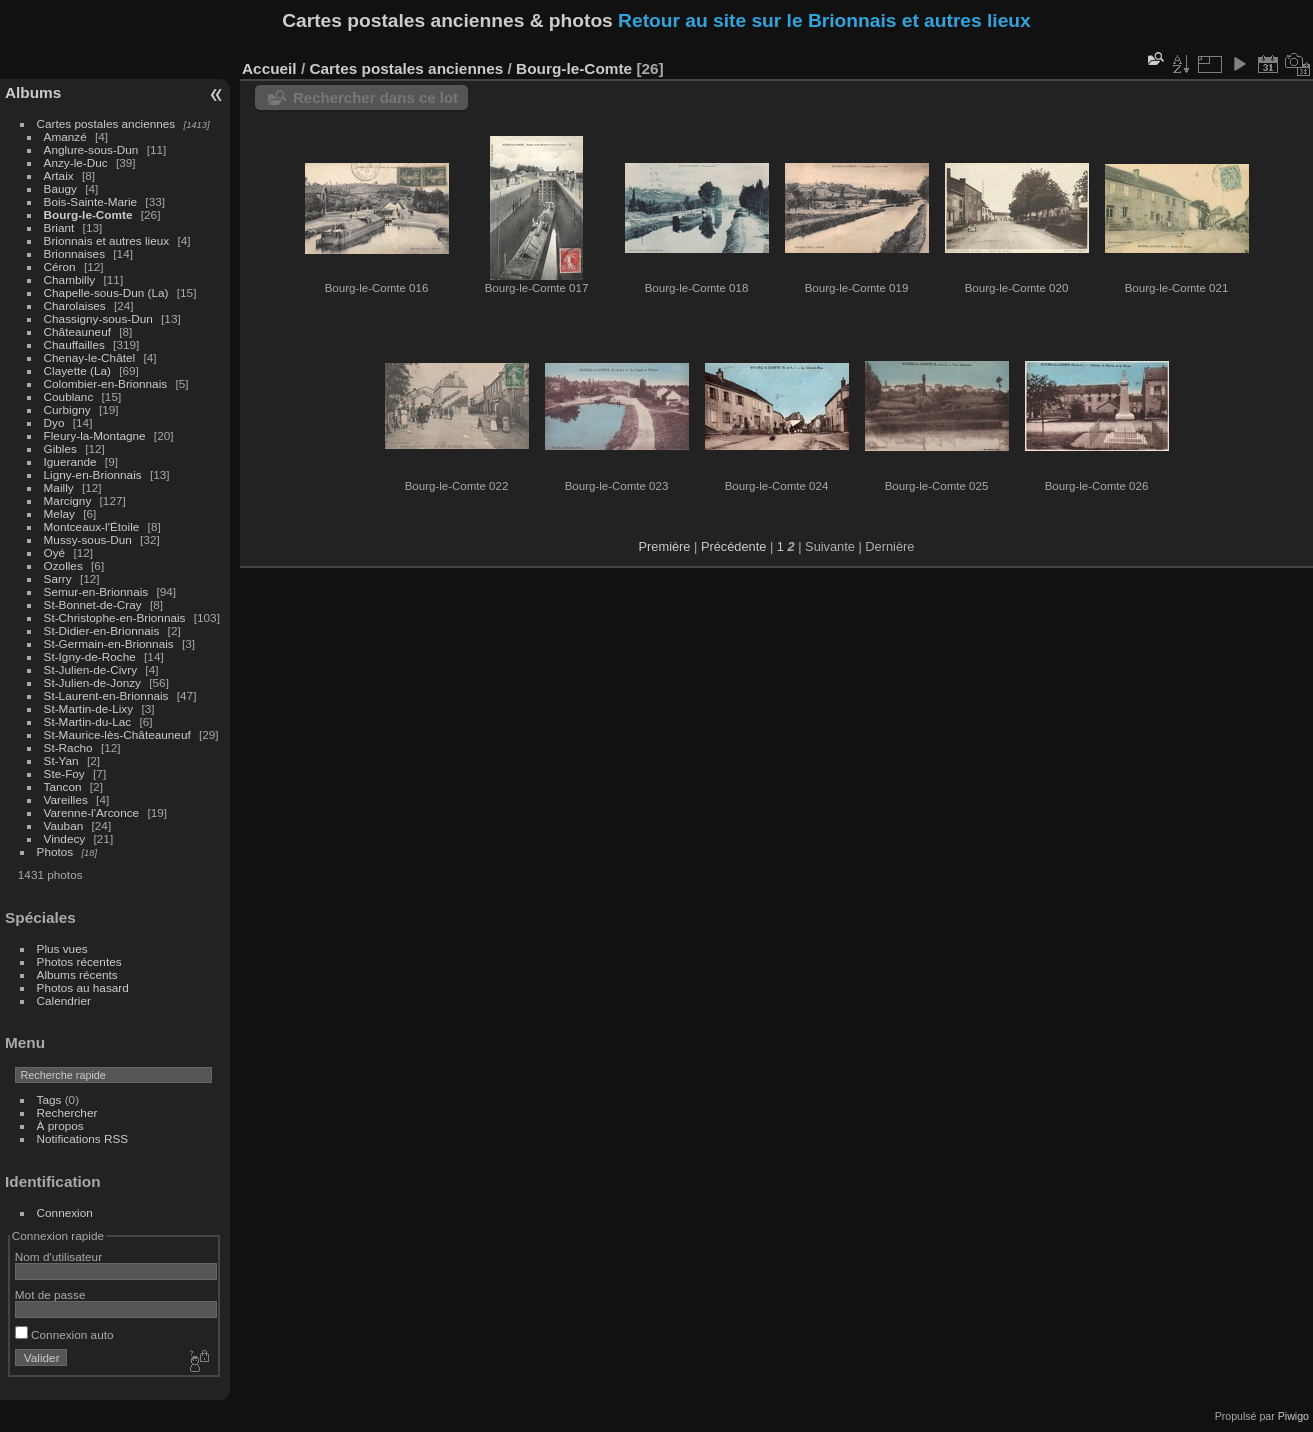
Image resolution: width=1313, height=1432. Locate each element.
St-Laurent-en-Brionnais (106, 695)
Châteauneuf (77, 331)
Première (665, 546)
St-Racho (68, 747)
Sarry (58, 578)
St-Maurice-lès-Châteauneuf (117, 734)
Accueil (269, 68)
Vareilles (66, 799)
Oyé (55, 552)
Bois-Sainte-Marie (91, 201)
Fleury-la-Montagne (95, 435)
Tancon (63, 786)
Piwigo (1293, 1416)
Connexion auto (64, 1334)
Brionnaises (74, 253)
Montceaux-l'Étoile (92, 526)
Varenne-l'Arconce (92, 812)
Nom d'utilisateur (58, 1256)
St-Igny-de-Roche (90, 656)
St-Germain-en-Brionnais (109, 643)
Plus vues (62, 948)
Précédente (733, 546)
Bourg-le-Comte (88, 214)
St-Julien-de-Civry (91, 669)
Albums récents (77, 974)
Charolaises (75, 305)
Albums (33, 92)
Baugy (60, 188)
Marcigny (68, 500)
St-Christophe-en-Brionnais (115, 617)
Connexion (65, 1212)
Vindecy (65, 838)
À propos (60, 1125)
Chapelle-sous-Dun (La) (106, 292)
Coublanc (69, 396)
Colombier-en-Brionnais (106, 383)
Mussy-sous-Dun (88, 539)
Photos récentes (79, 961)
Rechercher (67, 1112)
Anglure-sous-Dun (91, 149)
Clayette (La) (77, 370)
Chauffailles (74, 344)
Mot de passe (50, 1294)
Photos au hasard (83, 987)
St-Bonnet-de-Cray (93, 604)
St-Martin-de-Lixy (89, 708)
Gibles (60, 448)
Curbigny (67, 409)
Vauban (64, 825)
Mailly (59, 487)
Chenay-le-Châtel (90, 357)
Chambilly (70, 279)
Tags (49, 1099)
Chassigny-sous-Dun (98, 318)
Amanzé (65, 136)
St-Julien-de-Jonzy (92, 682)
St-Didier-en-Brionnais (102, 630)
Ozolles (63, 565)
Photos (55, 851)
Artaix (59, 175)
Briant (59, 227)
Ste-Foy (64, 773)
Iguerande (70, 461)
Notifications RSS (83, 1138)
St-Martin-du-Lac (88, 721)
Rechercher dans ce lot (375, 97)
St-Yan (61, 760)
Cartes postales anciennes (106, 123)
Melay (59, 513)
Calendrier (64, 1000)
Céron (60, 266)
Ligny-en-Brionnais (93, 474)
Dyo (54, 422)
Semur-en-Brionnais (96, 591)
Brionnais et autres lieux (107, 240)
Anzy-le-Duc (76, 162)
